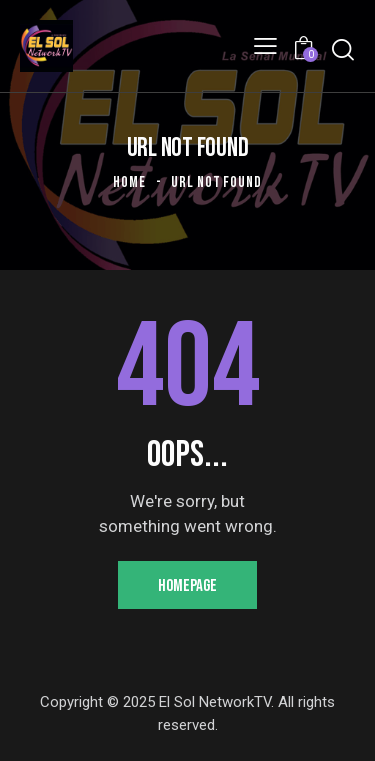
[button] (265, 45)
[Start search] (343, 49)
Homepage (187, 586)
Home (129, 182)
